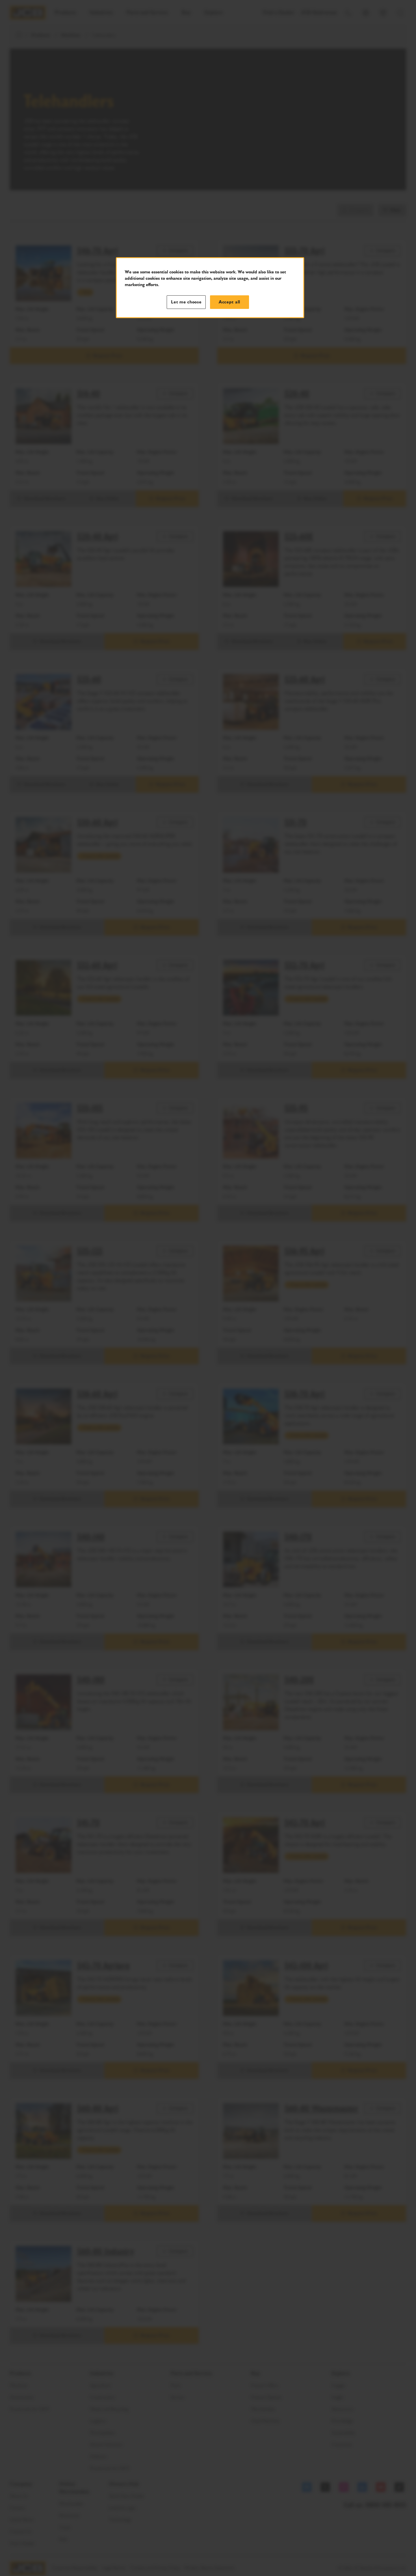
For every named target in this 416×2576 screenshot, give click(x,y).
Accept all (229, 302)
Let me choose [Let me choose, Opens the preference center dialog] (186, 302)
